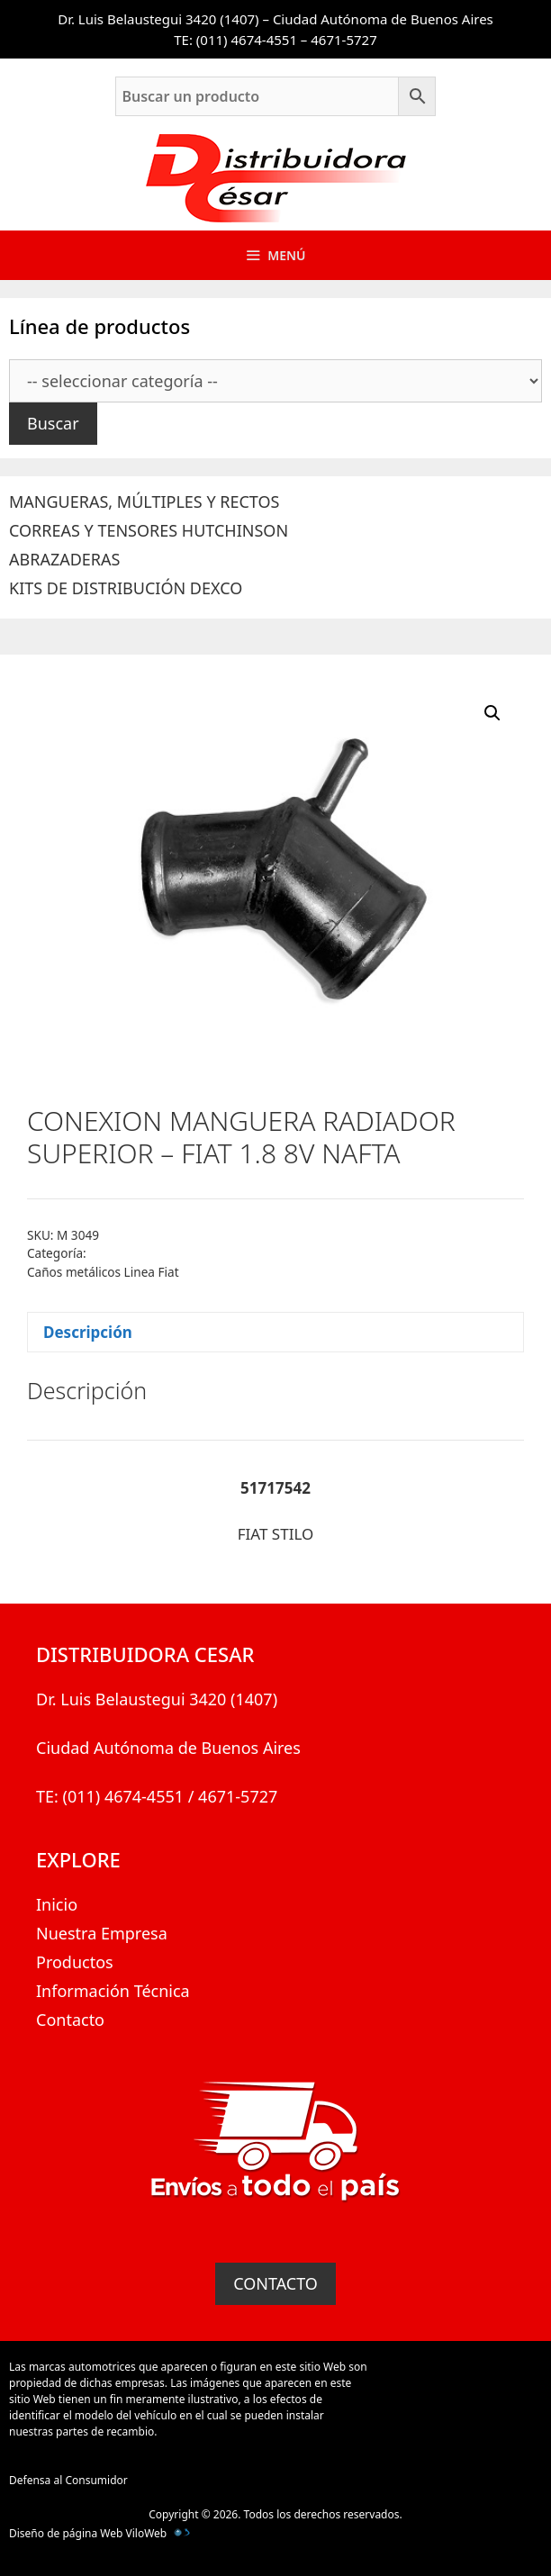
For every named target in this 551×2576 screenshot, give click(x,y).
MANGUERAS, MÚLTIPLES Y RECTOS (144, 501)
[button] (492, 713)
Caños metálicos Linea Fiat (103, 1271)
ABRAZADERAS (64, 559)
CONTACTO (275, 2283)
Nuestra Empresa (101, 1933)
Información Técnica (113, 1991)
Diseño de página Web (65, 2533)
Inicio (56, 1904)
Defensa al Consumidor (68, 2480)
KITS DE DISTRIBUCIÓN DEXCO (125, 588)
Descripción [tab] (87, 1332)
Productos (74, 1962)
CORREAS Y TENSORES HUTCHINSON (148, 530)
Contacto (70, 2019)
